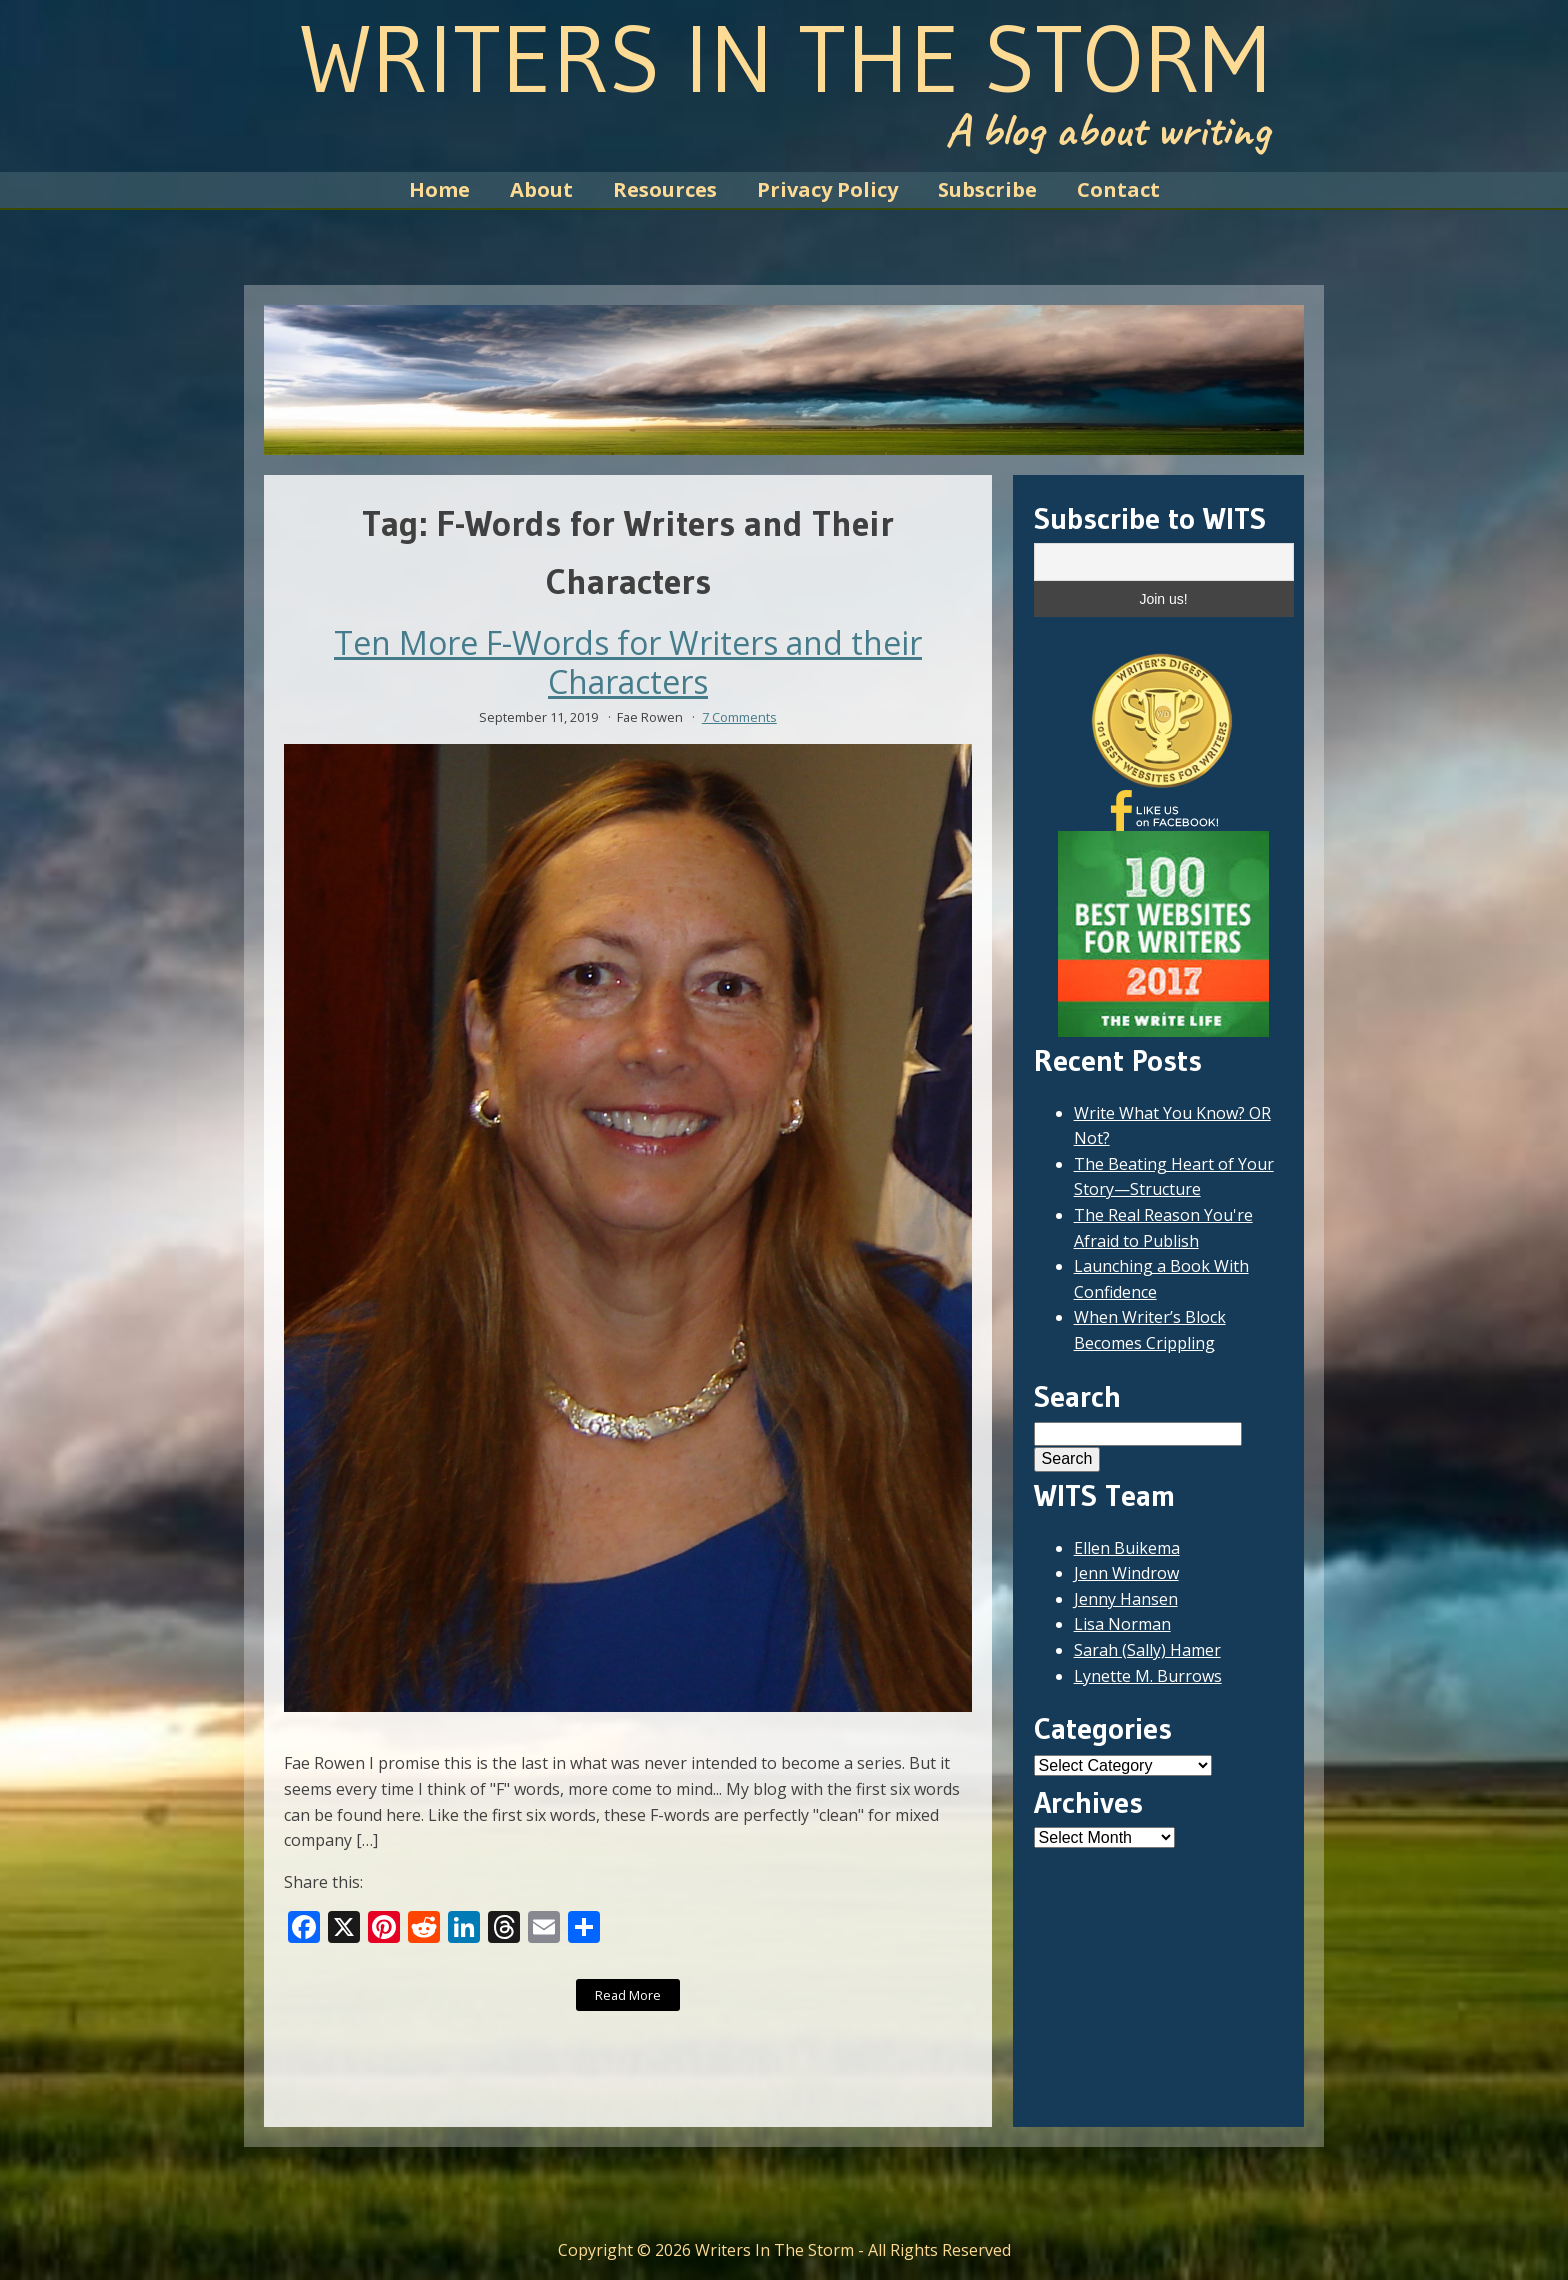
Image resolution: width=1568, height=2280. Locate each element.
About (541, 189)
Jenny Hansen (1126, 1599)
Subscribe (987, 189)
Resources (665, 189)
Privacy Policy (827, 189)
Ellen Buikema (1127, 1548)
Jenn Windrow (1126, 1573)
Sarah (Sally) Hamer (1147, 1650)
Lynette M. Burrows (1148, 1676)
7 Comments (739, 717)
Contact (1118, 189)
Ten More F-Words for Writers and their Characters (628, 662)
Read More (628, 1995)
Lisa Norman (1122, 1624)
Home (439, 189)
